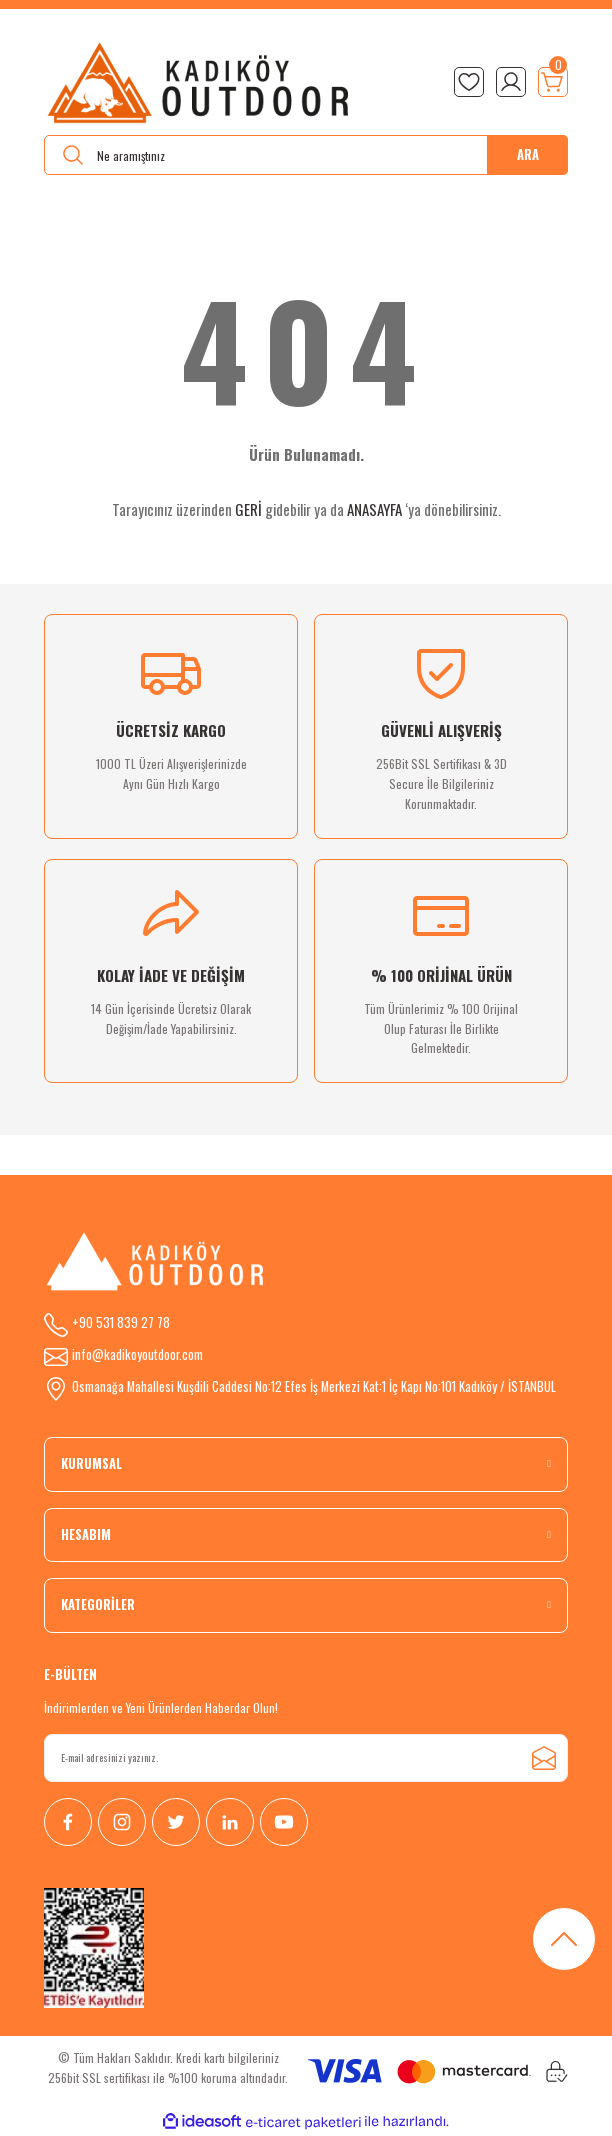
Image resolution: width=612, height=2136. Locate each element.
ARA (528, 154)
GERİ (248, 509)
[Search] (306, 155)
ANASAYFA (374, 509)
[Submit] (544, 1758)
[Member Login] (511, 82)
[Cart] (553, 82)
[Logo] (199, 82)
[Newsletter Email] (306, 1758)
